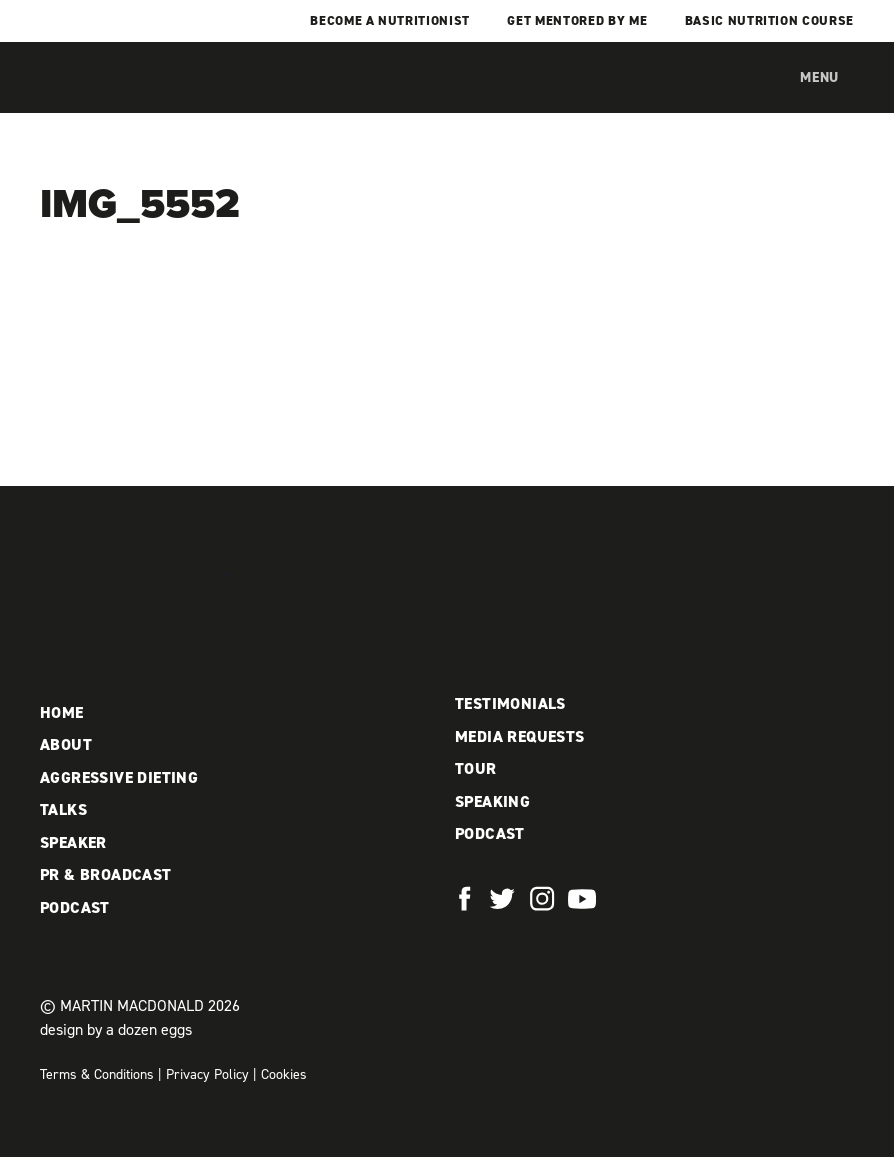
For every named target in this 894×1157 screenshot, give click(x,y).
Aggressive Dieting (119, 777)
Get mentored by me (577, 20)
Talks (63, 809)
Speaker (73, 842)
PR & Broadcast (106, 874)
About (66, 744)
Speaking (492, 801)
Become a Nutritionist (390, 20)
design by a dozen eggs (116, 1029)
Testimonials (510, 703)
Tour (476, 768)
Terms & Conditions (97, 1074)
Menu (819, 77)
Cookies (284, 1074)
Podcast (75, 907)
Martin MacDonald (145, 98)
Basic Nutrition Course (769, 20)
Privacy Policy (207, 1074)
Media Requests (520, 736)
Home (62, 712)
